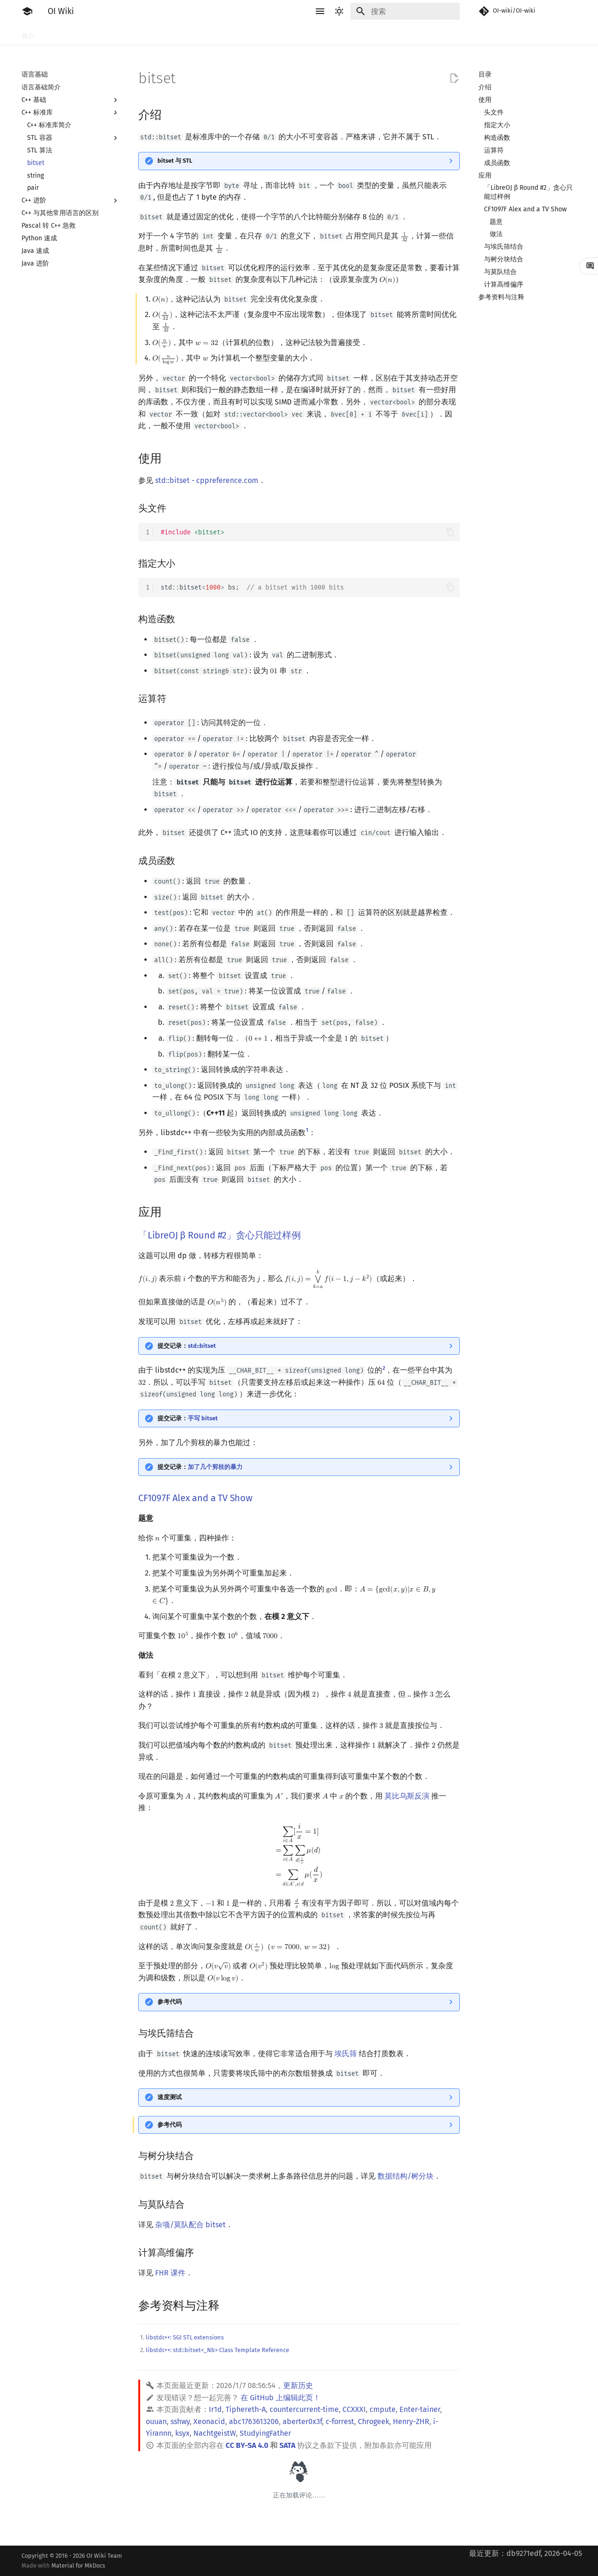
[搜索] (405, 11)
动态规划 (233, 34)
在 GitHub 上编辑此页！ (280, 2397)
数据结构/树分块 (405, 2176)
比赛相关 (59, 34)
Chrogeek (373, 2421)
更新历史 (298, 2385)
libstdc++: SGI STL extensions (185, 2337)
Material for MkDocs (78, 2565)
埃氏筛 (346, 2053)
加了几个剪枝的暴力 (215, 1466)
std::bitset (202, 1345)
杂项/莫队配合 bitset (190, 2224)
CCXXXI (354, 2409)
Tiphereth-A (246, 2409)
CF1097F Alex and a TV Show (195, 1498)
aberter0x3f (302, 2421)
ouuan (156, 2421)
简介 (28, 34)
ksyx (182, 2433)
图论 (356, 34)
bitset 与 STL (174, 160)
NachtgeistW (214, 2433)
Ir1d (215, 2409)
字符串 (267, 34)
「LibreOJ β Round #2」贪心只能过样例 (219, 1235)
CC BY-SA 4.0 (247, 2445)
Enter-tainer (419, 2409)
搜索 (201, 34)
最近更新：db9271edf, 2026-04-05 (525, 2553)
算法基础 (171, 34)
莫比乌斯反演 (406, 1796)
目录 (484, 75)
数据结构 (325, 34)
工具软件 (96, 34)
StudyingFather (265, 2433)
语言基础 (134, 34)
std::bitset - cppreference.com (206, 480)
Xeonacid (209, 2421)
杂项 (417, 34)
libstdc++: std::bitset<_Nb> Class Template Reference (217, 2349)
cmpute (383, 2409)
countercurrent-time (304, 2409)
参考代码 (169, 2001)
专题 (441, 34)
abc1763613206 (254, 2421)
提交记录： (186, 1345)
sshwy (180, 2421)
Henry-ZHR (411, 2421)
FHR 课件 (170, 2272)
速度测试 (169, 2097)
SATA (287, 2445)
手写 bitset (203, 1418)
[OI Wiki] (27, 11)
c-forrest (340, 2421)
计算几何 (387, 34)
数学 (294, 34)
